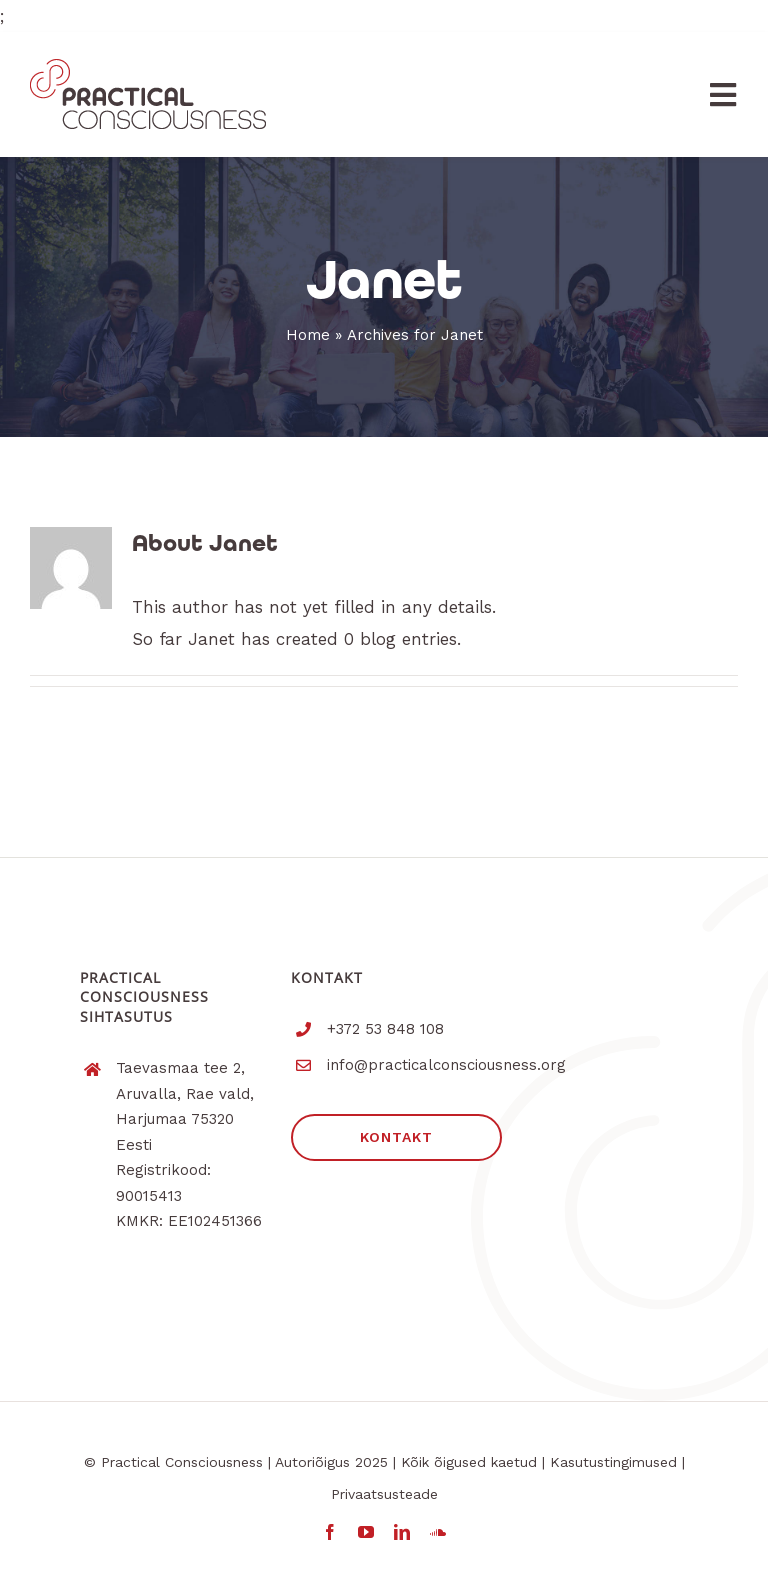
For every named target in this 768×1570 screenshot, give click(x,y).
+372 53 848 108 (385, 1029)
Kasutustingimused (613, 1462)
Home (308, 335)
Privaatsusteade (384, 1494)
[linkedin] (402, 1532)
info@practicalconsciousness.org (446, 1065)
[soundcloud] (438, 1532)
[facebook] (330, 1532)
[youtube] (366, 1532)
